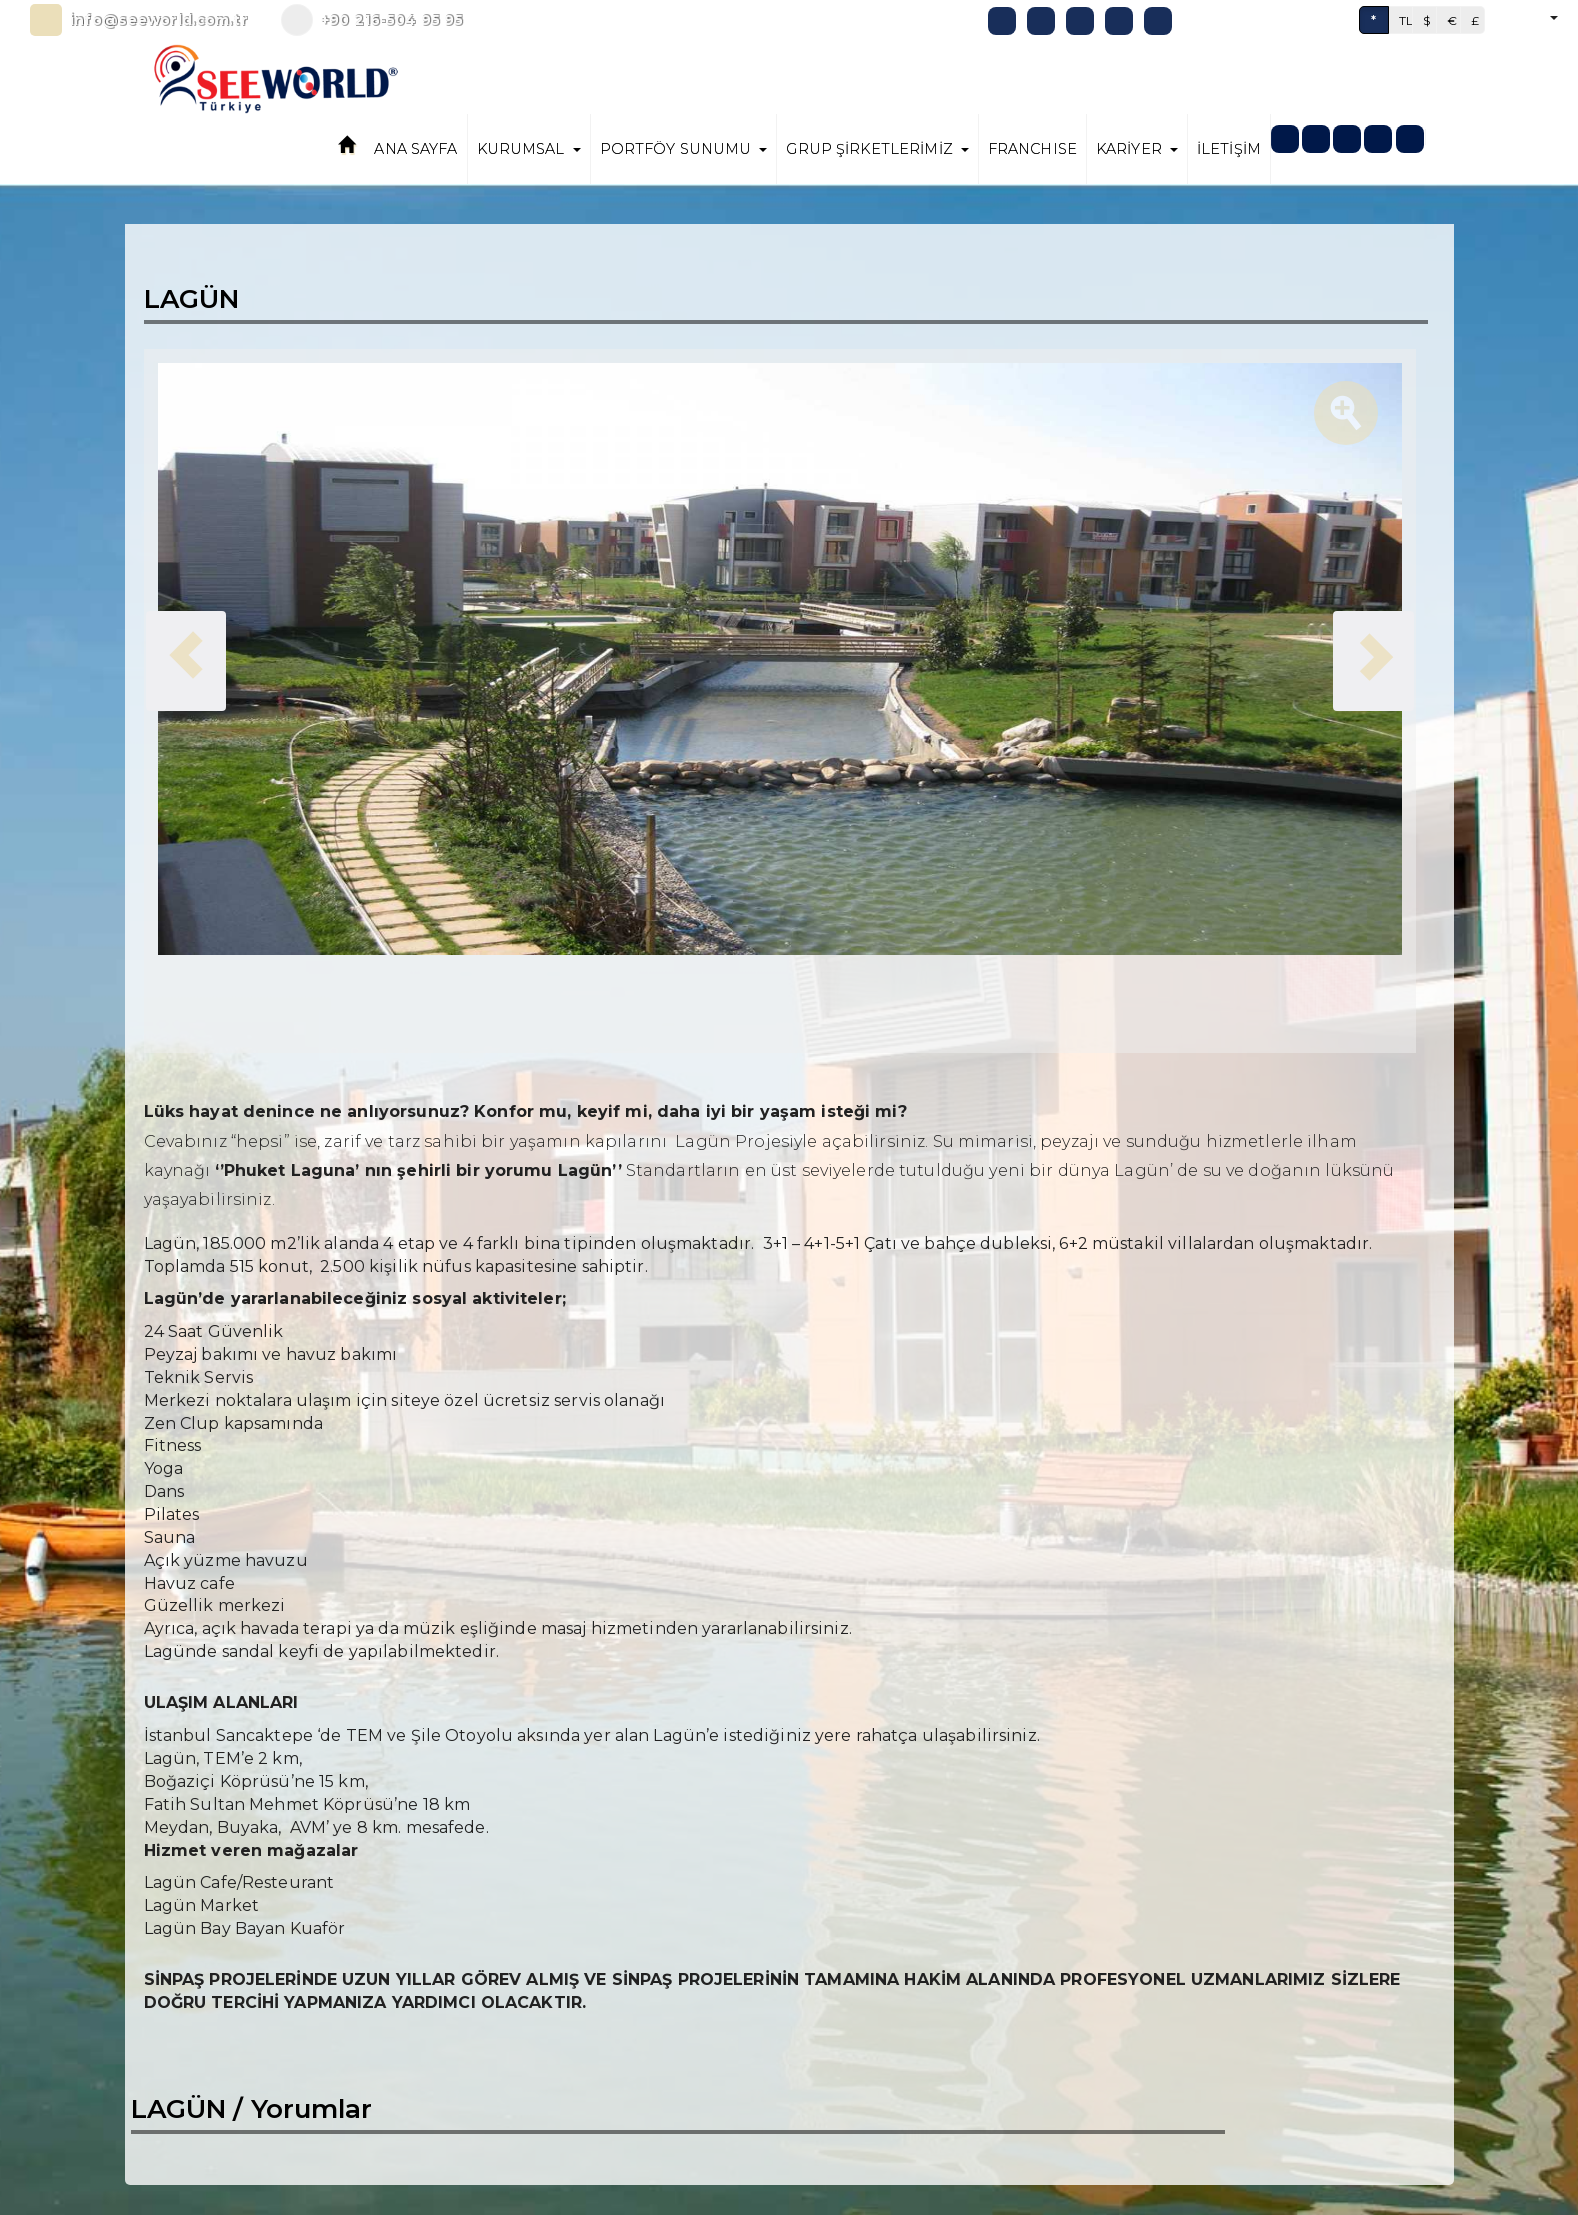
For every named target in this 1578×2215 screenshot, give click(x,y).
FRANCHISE (1032, 149)
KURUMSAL (529, 149)
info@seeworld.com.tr (159, 20)
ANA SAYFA (415, 149)
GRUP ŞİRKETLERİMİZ (877, 149)
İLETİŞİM (1229, 149)
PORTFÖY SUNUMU (684, 149)
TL (1406, 20)
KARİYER (1137, 149)
